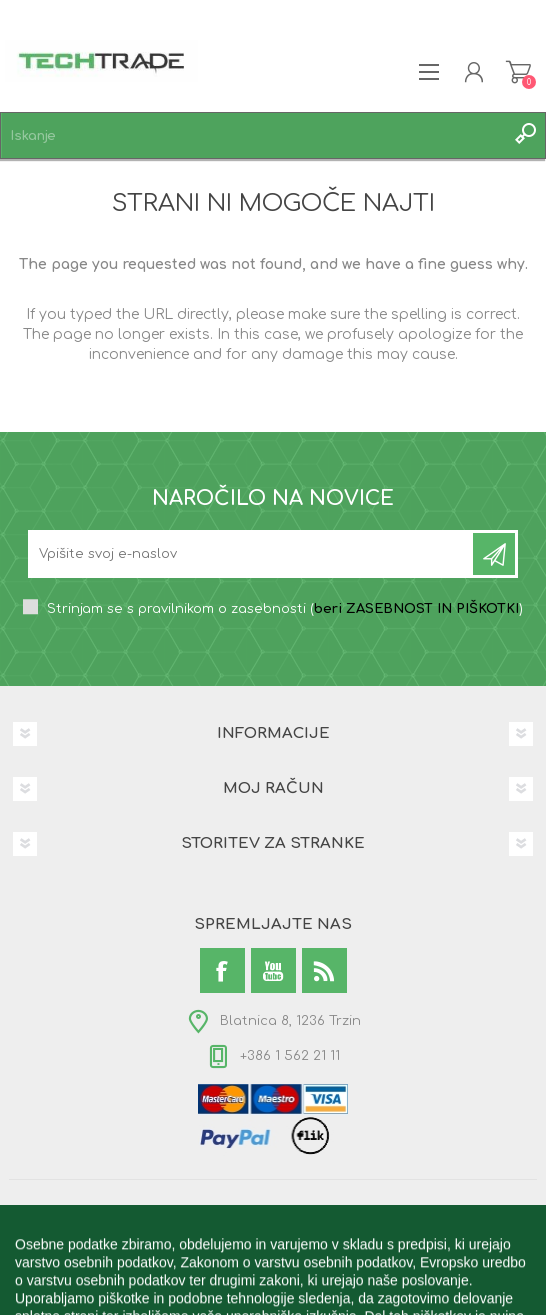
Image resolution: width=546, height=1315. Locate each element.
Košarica (518, 72)
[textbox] (253, 135)
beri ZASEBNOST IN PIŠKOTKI (416, 609)
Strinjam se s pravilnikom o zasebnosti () (285, 609)
